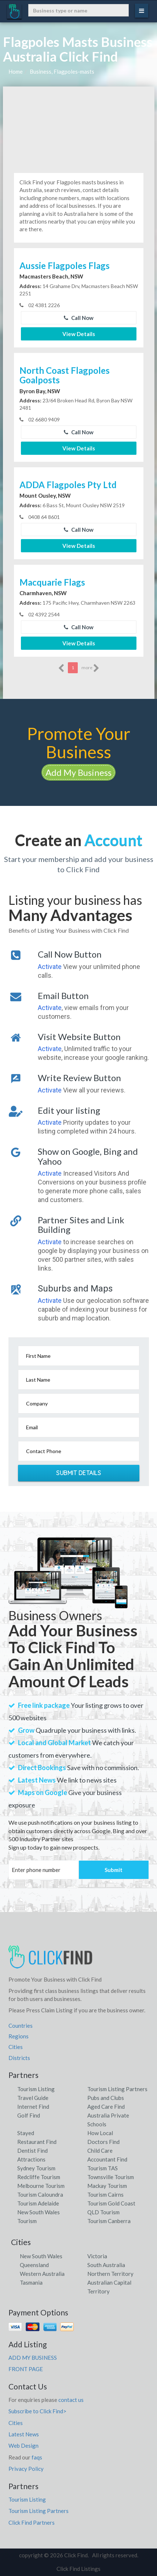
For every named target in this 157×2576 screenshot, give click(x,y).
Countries (20, 2025)
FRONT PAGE (25, 2369)
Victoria (97, 2256)
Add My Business (78, 772)
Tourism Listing (36, 2089)
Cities (15, 2047)
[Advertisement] (78, 126)
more (90, 668)
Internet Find (33, 2106)
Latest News (23, 2434)
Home (15, 71)
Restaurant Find (36, 2141)
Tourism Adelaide (38, 2203)
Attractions (31, 2159)
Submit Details (78, 1473)
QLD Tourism (103, 2212)
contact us (71, 2399)
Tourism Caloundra (40, 2194)
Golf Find (28, 2115)
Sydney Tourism (36, 2168)
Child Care (100, 2150)
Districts (19, 2057)
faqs (37, 2457)
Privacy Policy (26, 2468)
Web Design (23, 2445)
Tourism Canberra (109, 2221)
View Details (78, 334)
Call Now (79, 317)
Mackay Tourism (107, 2185)
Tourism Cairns (105, 2194)
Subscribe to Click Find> (37, 2411)
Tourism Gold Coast (111, 2203)
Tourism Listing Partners (117, 2089)
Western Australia (42, 2273)
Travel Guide (32, 2097)
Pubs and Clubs (105, 2097)
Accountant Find (107, 2159)
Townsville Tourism (110, 2177)
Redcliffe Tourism (38, 2177)
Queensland (34, 2265)
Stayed (25, 2133)
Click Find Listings (78, 2568)
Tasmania (31, 2282)
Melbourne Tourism (41, 2185)
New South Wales (41, 2256)
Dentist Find (32, 2150)
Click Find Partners (31, 2522)
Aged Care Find (106, 2106)
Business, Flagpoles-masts (62, 71)
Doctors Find (103, 2141)
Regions (18, 2036)
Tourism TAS (102, 2168)
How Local (100, 2133)
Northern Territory (110, 2273)
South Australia (106, 2265)
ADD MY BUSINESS (32, 2357)
